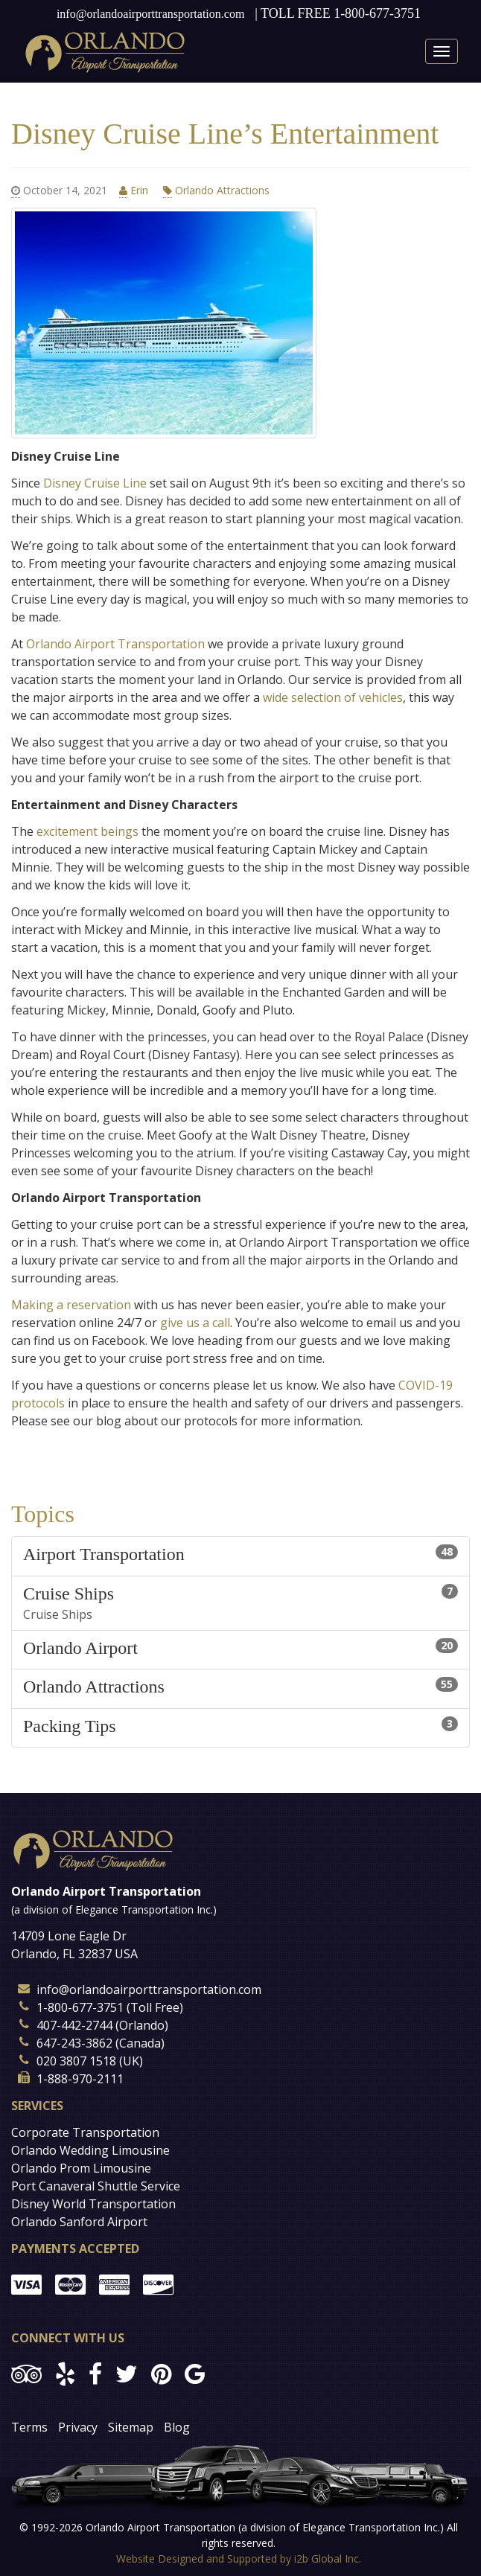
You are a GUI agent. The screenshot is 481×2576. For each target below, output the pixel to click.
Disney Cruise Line (95, 483)
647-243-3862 (74, 2043)
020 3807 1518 (76, 2061)
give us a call (195, 1322)
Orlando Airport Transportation (115, 644)
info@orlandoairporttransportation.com (150, 13)
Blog (177, 2427)
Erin (135, 190)
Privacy (78, 2427)
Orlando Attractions (216, 190)
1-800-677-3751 (377, 13)
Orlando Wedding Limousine (90, 2150)
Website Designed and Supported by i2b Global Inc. (238, 2558)
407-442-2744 (74, 2025)
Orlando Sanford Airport (79, 2222)
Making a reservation (72, 1305)
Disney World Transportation (93, 2204)
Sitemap (130, 2427)
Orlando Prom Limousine (81, 2168)
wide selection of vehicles (333, 697)
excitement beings (88, 831)
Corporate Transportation (85, 2132)
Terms (29, 2427)
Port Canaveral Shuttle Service (95, 2186)
